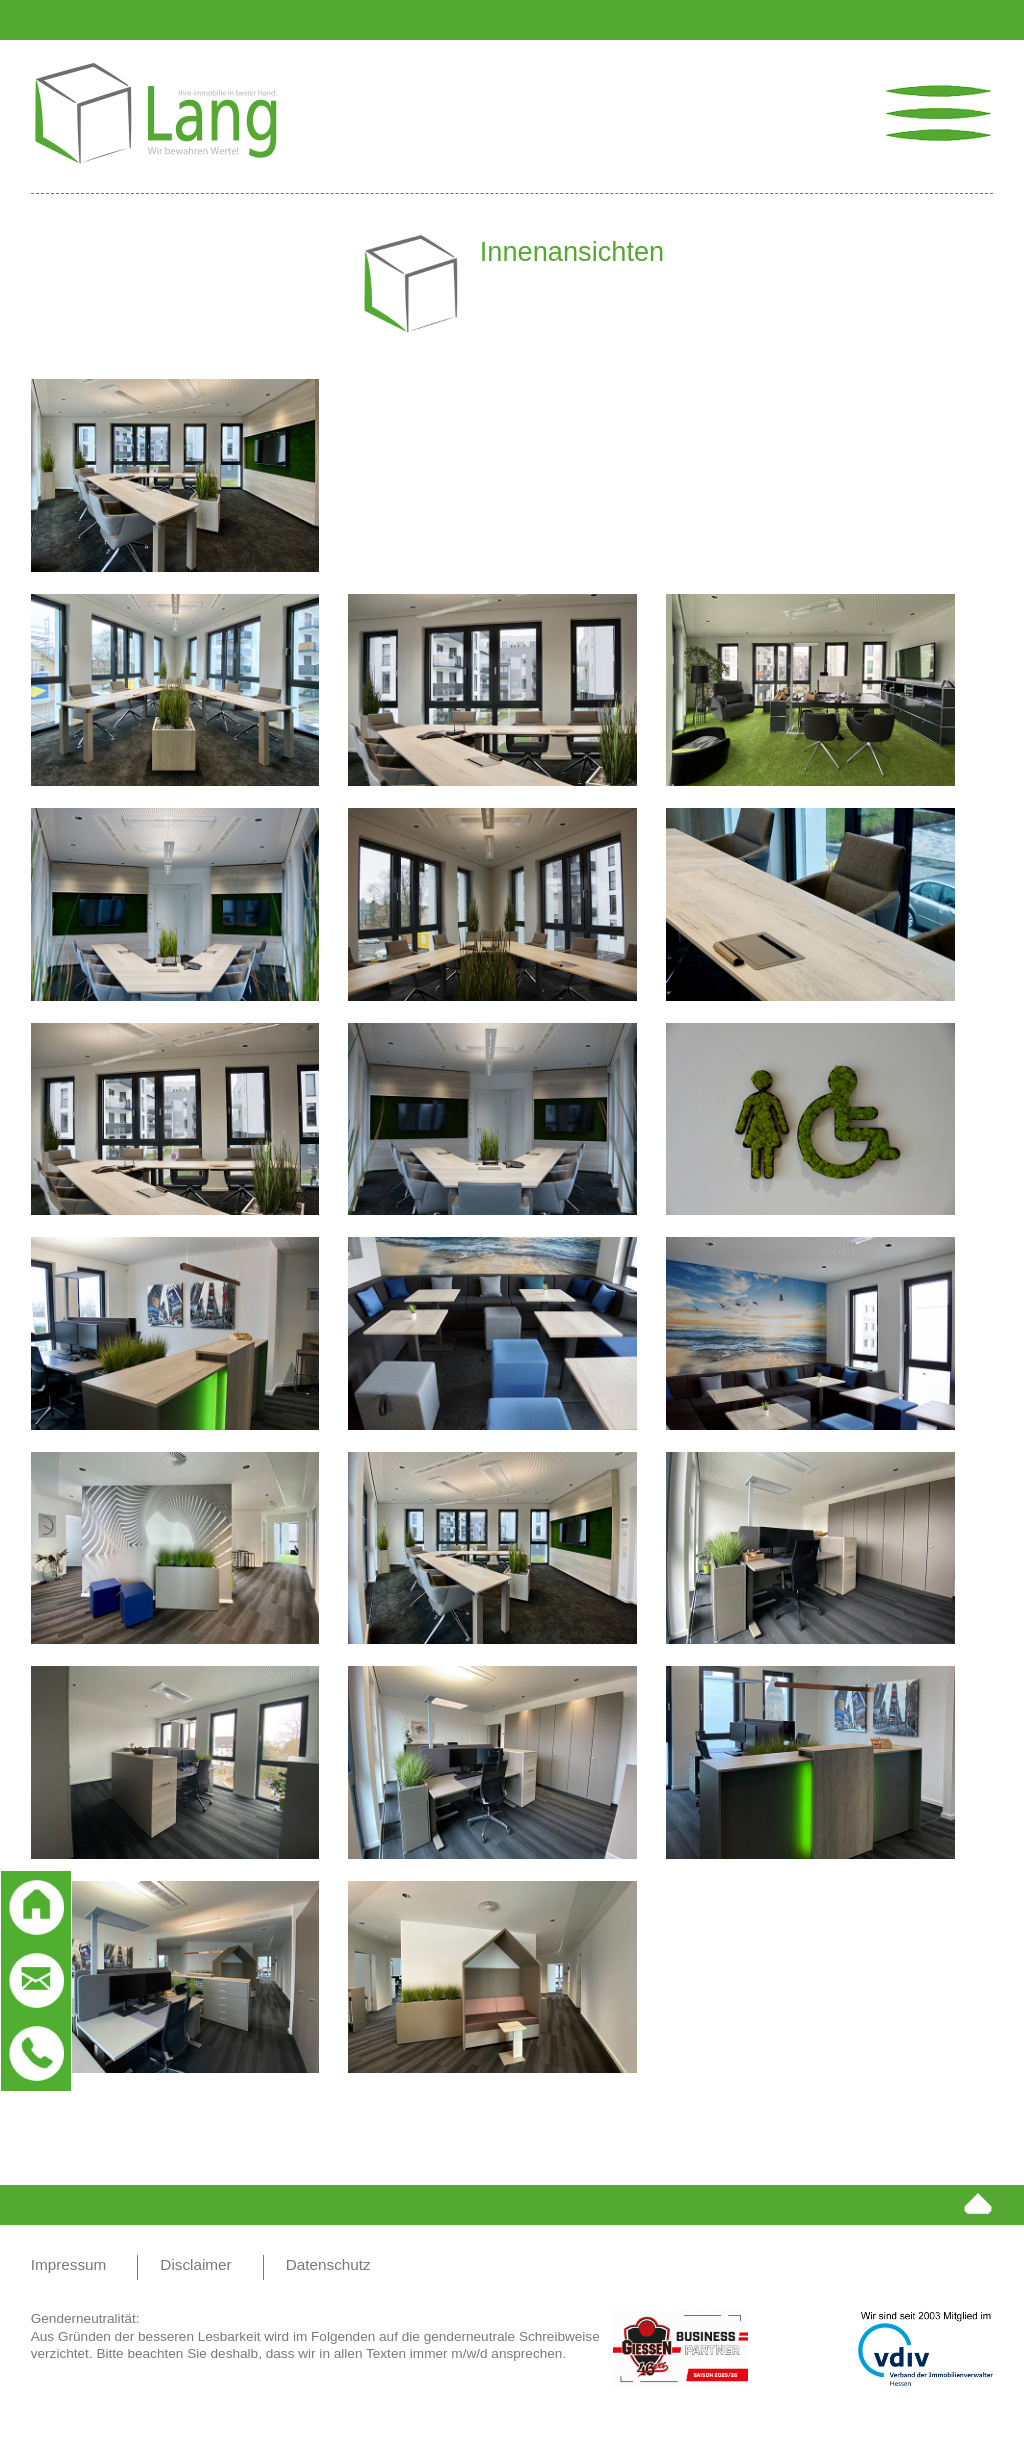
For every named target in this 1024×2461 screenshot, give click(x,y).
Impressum (69, 2264)
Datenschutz (328, 2264)
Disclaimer (195, 2264)
